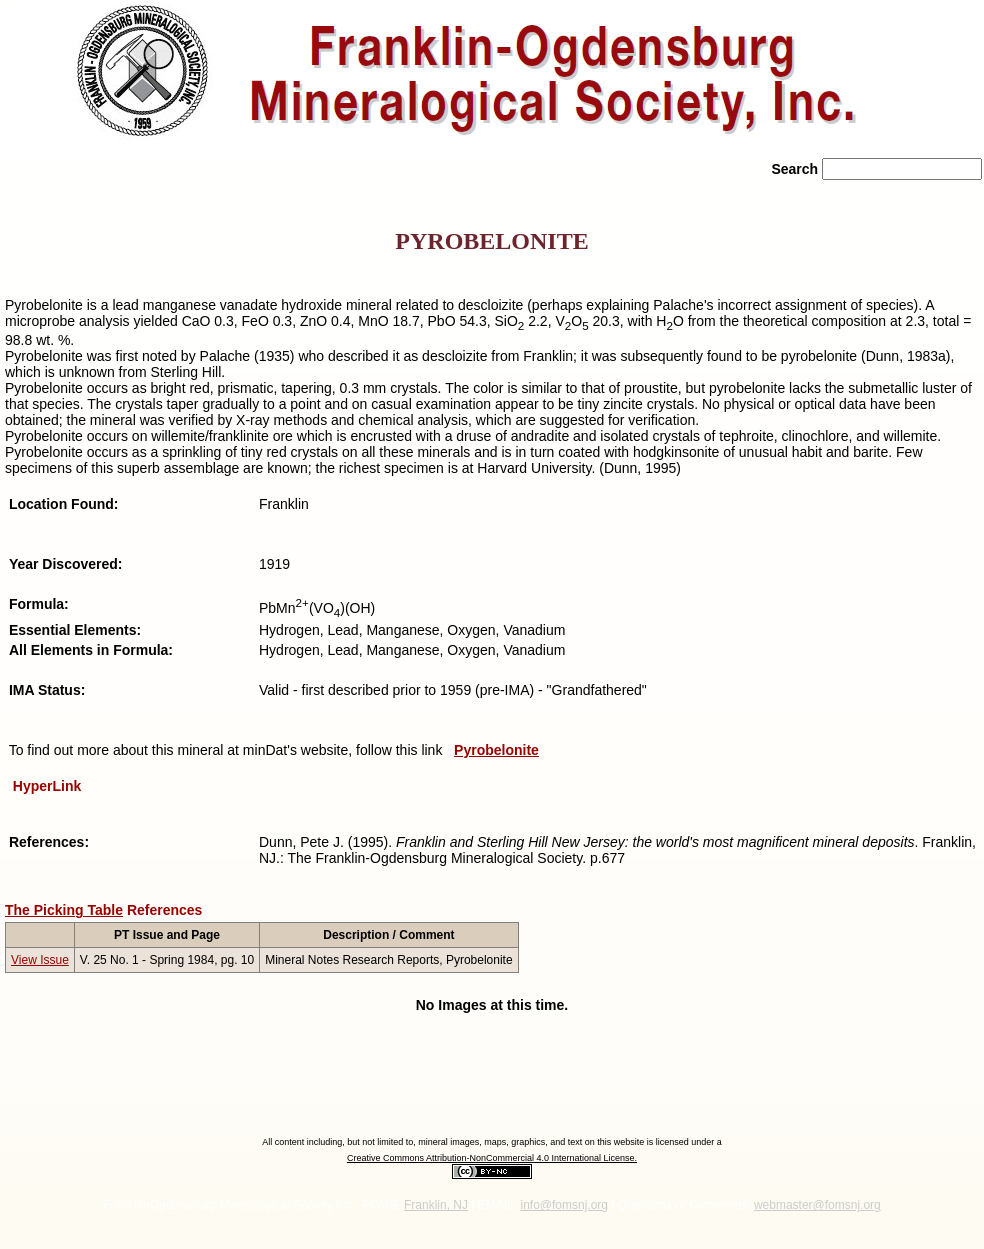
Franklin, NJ (436, 1205)
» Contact (716, 199)
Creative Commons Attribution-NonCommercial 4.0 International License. (492, 1158)
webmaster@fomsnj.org (817, 1205)
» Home (47, 199)
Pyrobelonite (496, 750)
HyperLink (47, 786)
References (165, 910)
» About (155, 199)
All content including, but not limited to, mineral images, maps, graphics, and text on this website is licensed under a (492, 1142)
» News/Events (454, 199)
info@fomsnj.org (564, 1205)
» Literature (588, 199)
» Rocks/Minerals (297, 199)
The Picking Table (64, 910)
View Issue (40, 960)
